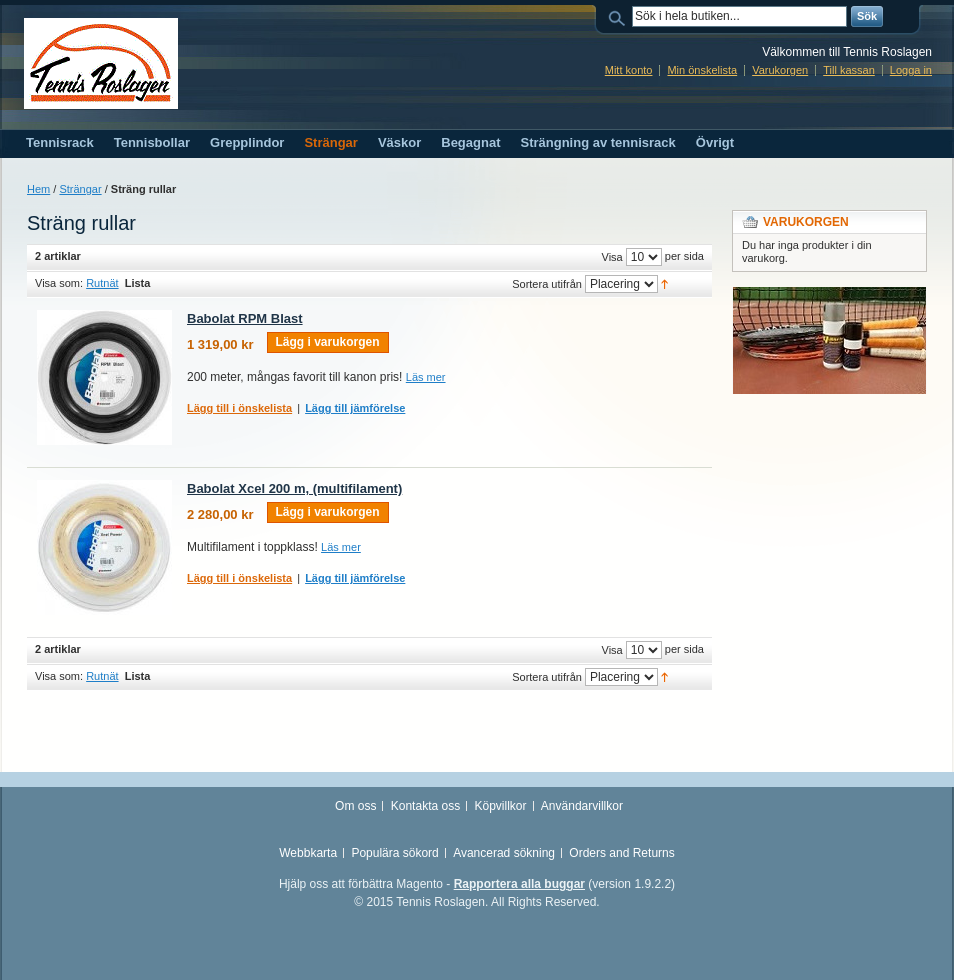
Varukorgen (780, 70)
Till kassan (849, 70)
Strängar (80, 189)
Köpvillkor (500, 806)
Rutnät (102, 283)
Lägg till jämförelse (355, 408)
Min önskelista (702, 70)
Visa (612, 257)
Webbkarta (308, 853)
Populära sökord (394, 853)
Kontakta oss (425, 806)
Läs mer (426, 377)
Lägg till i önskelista (239, 408)
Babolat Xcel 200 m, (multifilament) (294, 488)
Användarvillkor (582, 806)
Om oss (355, 806)
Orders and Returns (621, 853)
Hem (38, 189)
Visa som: (59, 283)
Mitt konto (629, 70)
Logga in (911, 70)
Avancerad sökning (504, 853)
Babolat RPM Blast (245, 318)
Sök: (620, 16)
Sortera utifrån (547, 284)
